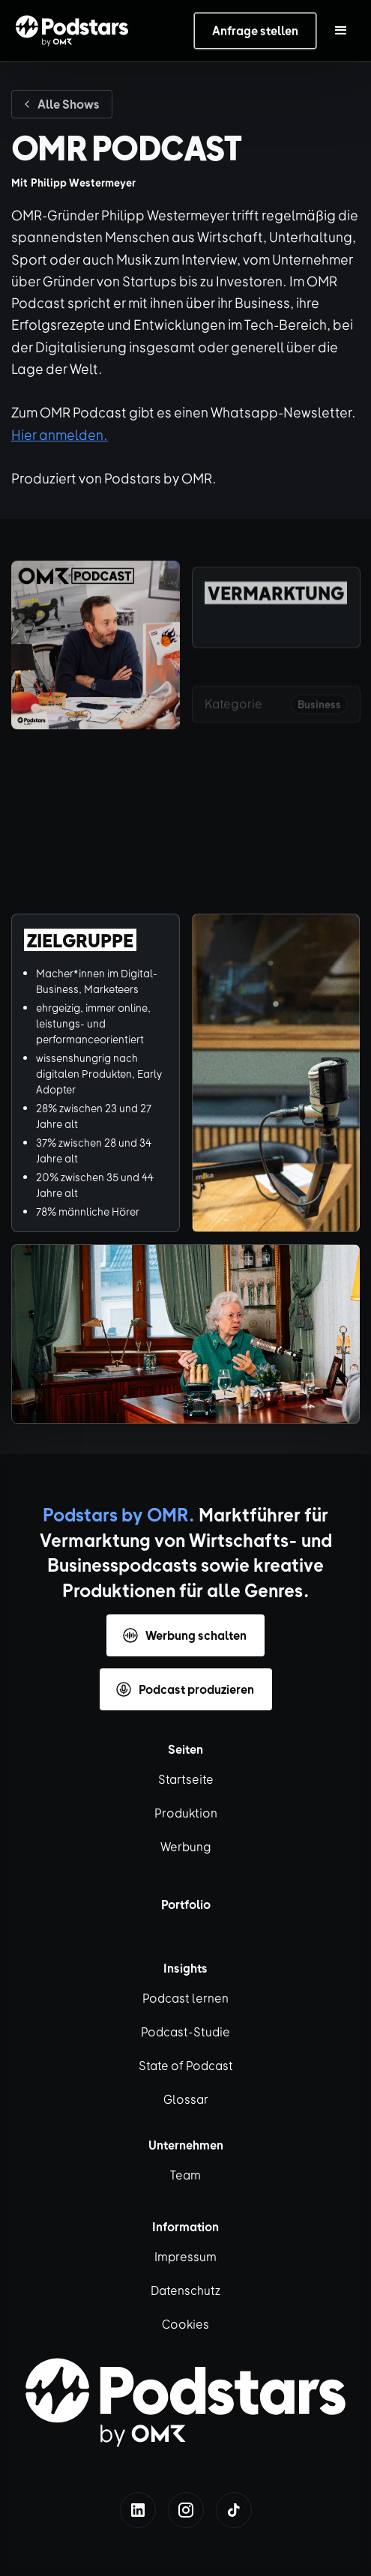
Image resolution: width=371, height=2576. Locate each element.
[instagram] (186, 2510)
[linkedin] (138, 2510)
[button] (341, 31)
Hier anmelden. (59, 434)
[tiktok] (234, 2510)
